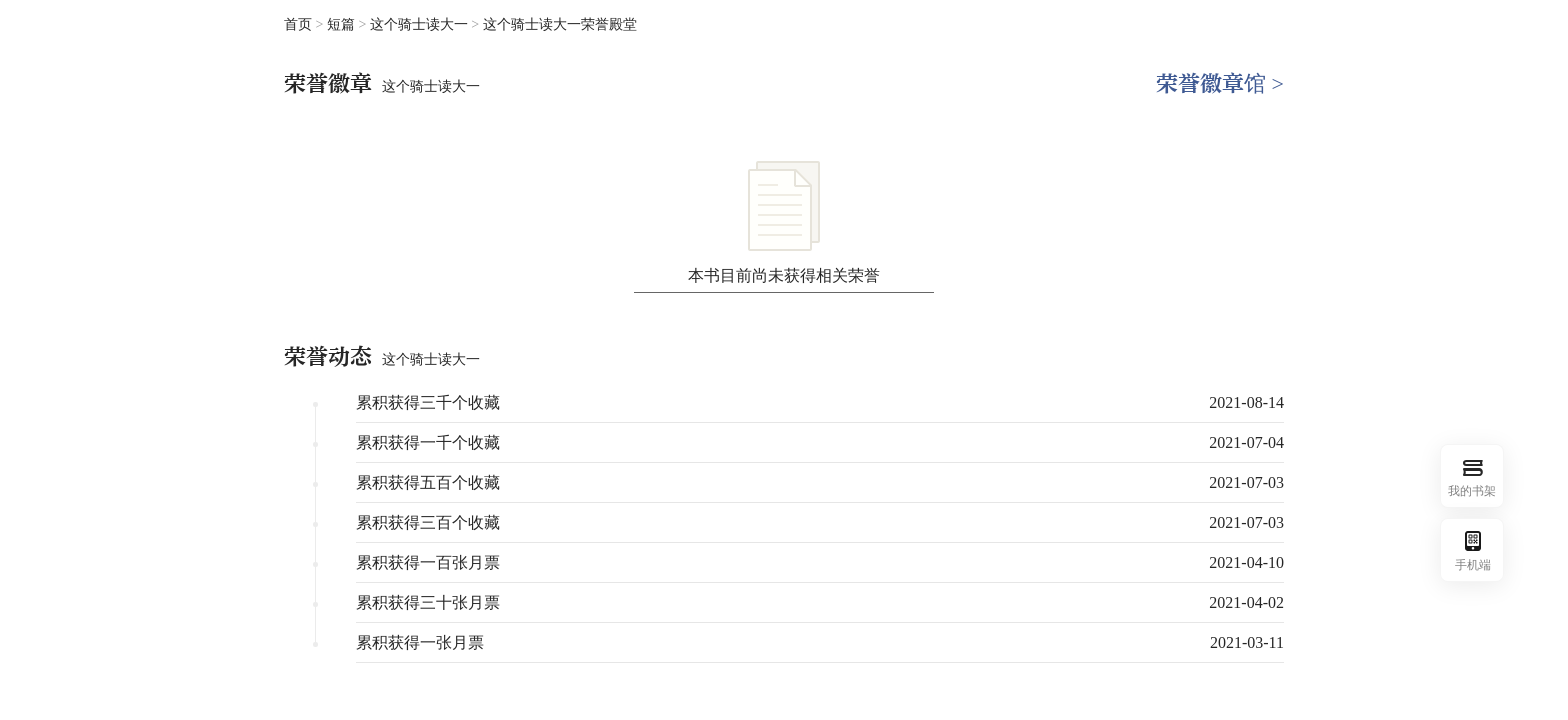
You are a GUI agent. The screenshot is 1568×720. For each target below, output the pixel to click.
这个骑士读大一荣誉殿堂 (560, 24)
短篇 (343, 24)
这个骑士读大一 (421, 24)
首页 (298, 24)
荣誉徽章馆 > (1220, 83)
